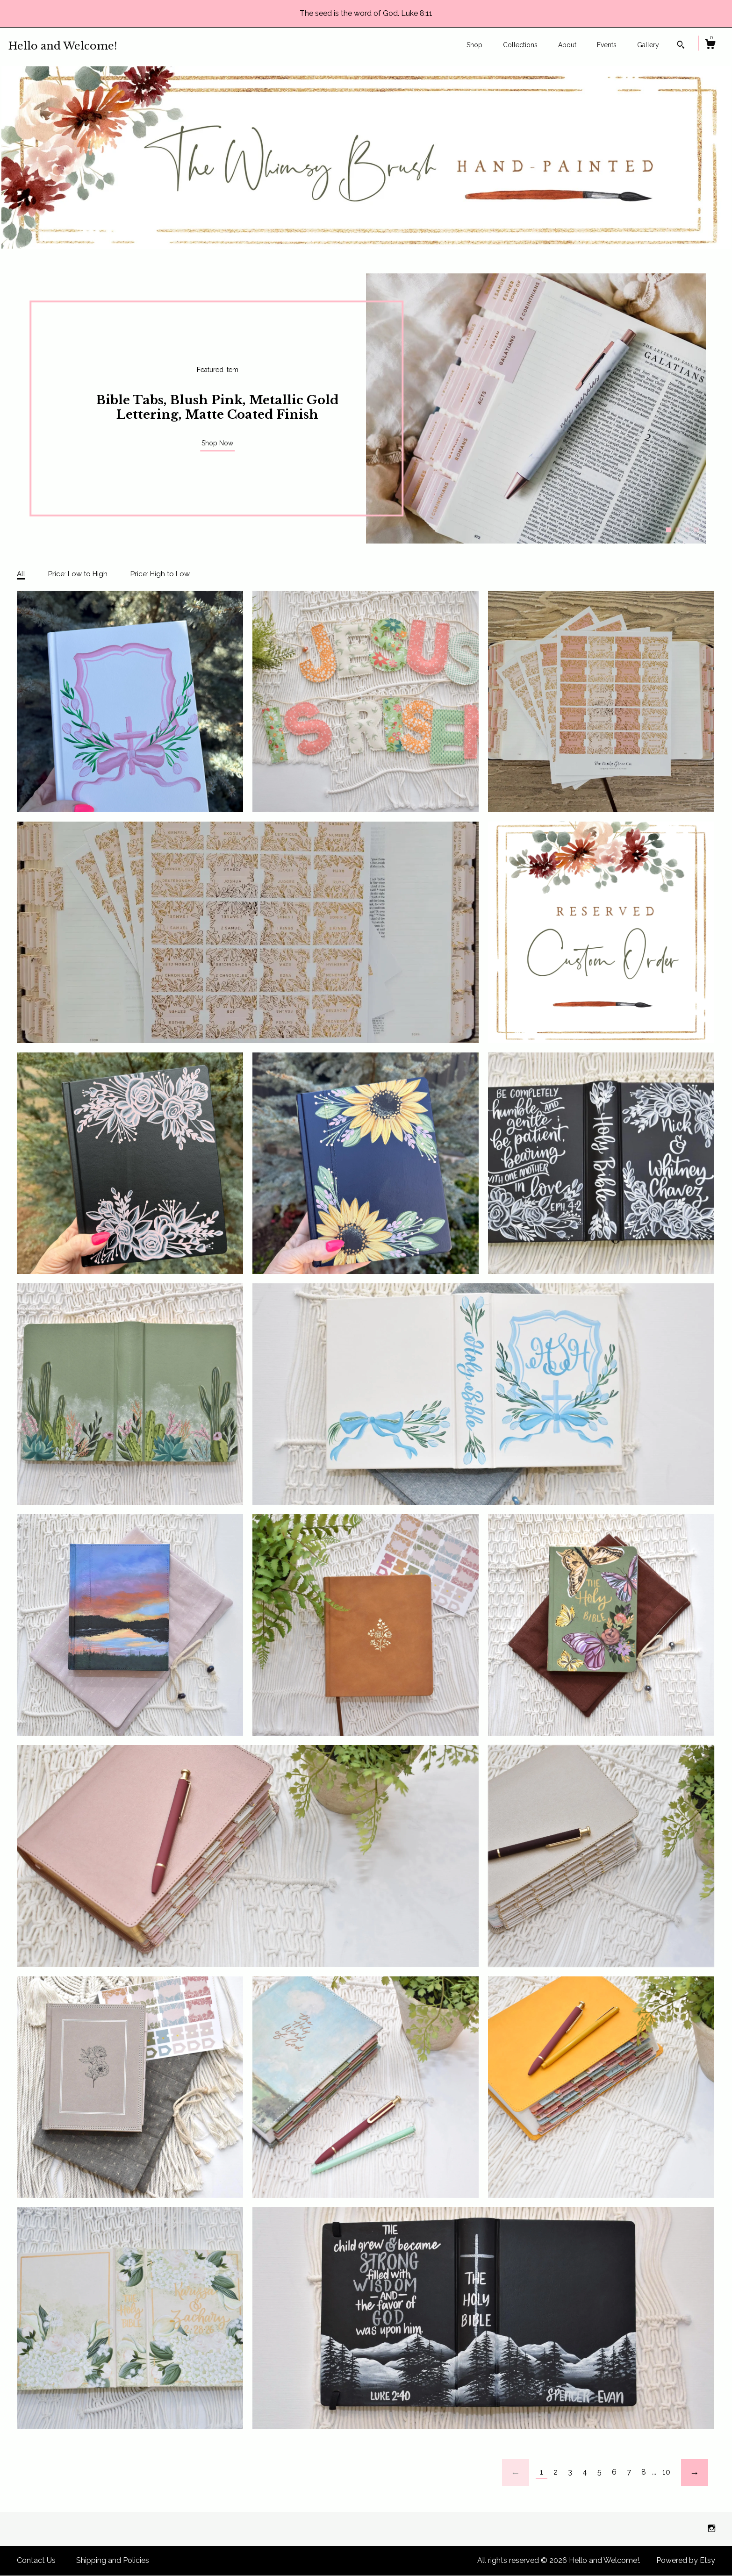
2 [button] (677, 530)
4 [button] (696, 530)
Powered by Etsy (685, 2560)
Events (607, 45)
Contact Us (36, 2560)
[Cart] (710, 45)
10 (666, 2472)
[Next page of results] (694, 2472)
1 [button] (668, 530)
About (567, 45)
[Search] (680, 46)
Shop (474, 45)
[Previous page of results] (515, 2472)
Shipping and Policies (112, 2560)
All (21, 574)
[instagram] (711, 2528)
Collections (520, 45)
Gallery (648, 45)
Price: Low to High (78, 574)
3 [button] (687, 530)
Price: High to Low (160, 574)
